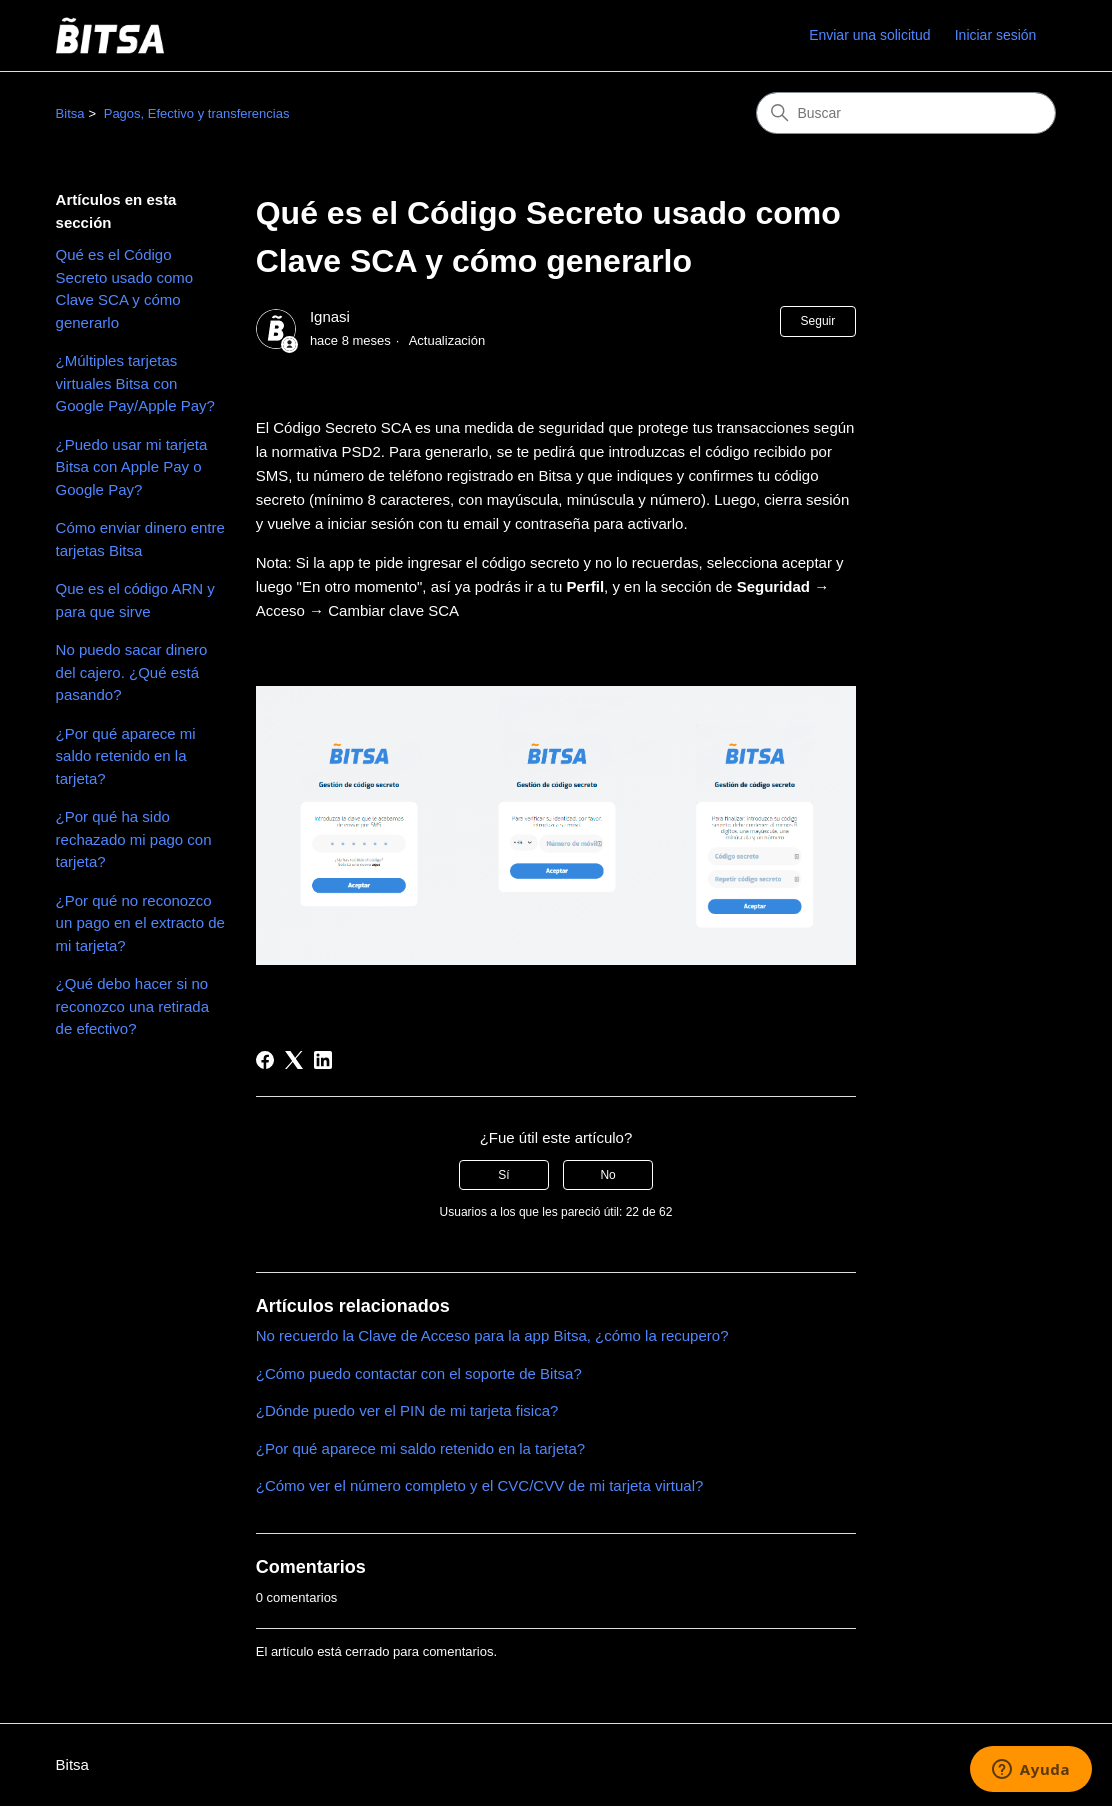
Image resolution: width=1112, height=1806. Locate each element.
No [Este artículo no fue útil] (607, 1175)
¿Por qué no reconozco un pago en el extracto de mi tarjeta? (140, 923)
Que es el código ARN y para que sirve (135, 600)
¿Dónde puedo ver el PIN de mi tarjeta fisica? (407, 1410)
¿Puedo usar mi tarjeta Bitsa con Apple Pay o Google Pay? (132, 467)
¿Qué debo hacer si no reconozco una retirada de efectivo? (132, 1006)
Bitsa (70, 113)
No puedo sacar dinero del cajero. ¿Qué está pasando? (132, 672)
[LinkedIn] (323, 1060)
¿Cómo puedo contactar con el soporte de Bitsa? (419, 1373)
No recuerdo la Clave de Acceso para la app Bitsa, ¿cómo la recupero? (492, 1335)
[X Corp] (294, 1060)
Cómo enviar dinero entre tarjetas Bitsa (140, 539)
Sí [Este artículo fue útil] (503, 1175)
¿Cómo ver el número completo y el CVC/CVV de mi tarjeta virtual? (480, 1485)
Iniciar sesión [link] (996, 35)
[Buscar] (906, 113)
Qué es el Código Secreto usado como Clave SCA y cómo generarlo (125, 288)
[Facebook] (265, 1060)
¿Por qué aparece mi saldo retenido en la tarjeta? (126, 756)
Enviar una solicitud (869, 35)
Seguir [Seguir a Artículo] (818, 321)
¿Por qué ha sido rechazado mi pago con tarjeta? (134, 839)
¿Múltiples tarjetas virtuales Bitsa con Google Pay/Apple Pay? (135, 383)
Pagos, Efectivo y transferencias (197, 113)
